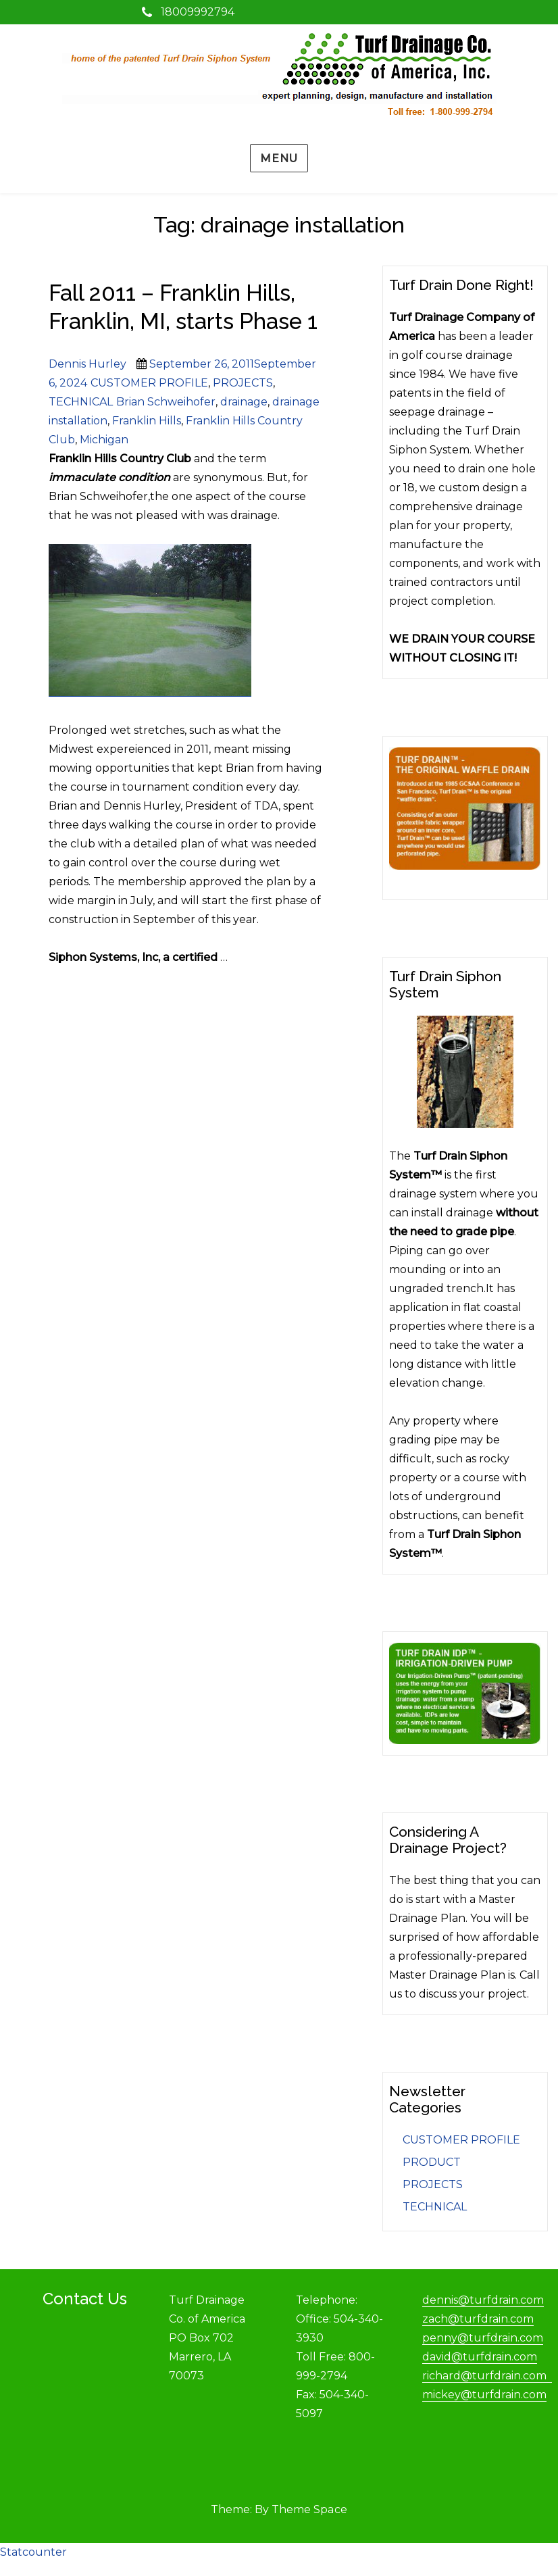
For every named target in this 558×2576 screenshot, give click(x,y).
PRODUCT (432, 2162)
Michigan (104, 439)
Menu (279, 158)
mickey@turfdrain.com (484, 2394)
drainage (244, 401)
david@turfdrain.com (479, 2356)
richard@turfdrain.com (487, 2375)
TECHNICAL (81, 401)
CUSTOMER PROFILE (149, 382)
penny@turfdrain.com (482, 2337)
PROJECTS (243, 382)
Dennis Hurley (87, 363)
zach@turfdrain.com (478, 2318)
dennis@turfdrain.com (483, 2300)
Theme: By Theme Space (279, 2509)
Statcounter (33, 2552)
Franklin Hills (146, 420)
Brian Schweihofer (165, 401)
